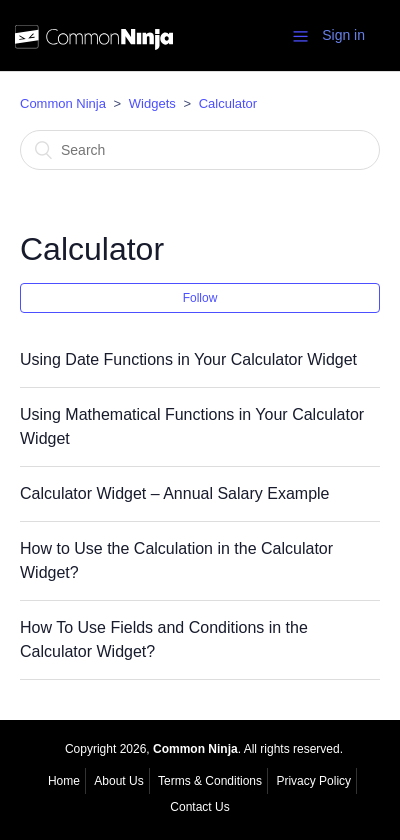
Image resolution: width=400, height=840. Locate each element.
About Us (118, 781)
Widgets (152, 103)
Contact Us (199, 807)
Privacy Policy (313, 781)
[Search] (200, 150)
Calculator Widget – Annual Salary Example (175, 493)
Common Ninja (63, 103)
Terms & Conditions (210, 781)
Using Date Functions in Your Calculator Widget (188, 359)
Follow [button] (200, 298)
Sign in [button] (343, 35)
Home (64, 781)
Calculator (228, 103)
